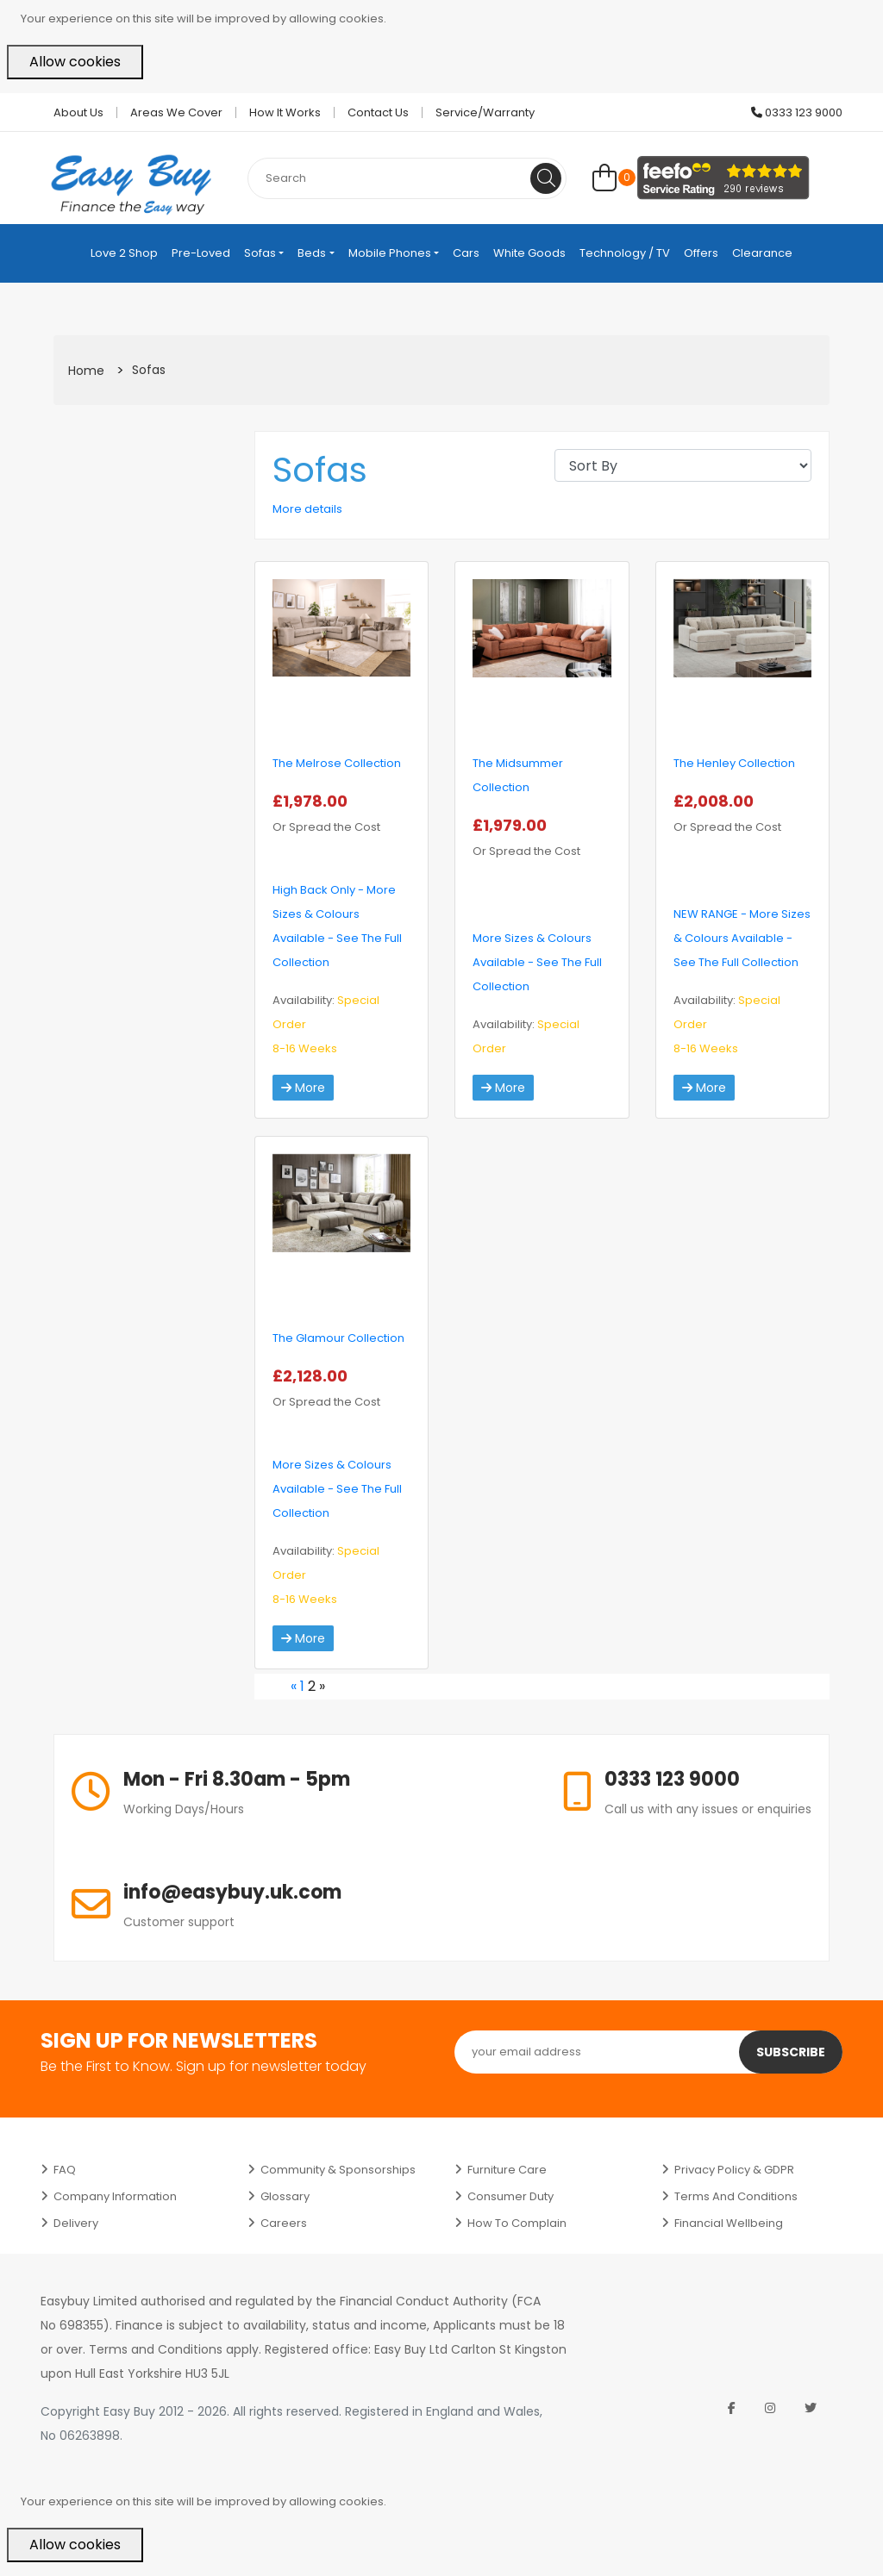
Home (86, 370)
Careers (283, 2223)
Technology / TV (624, 253)
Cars (466, 253)
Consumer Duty (510, 2196)
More (303, 1087)
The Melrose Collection (336, 763)
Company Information (115, 2196)
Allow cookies (75, 62)
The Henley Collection (734, 763)
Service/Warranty (485, 112)
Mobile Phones (389, 253)
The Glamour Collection (338, 1338)
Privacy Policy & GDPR (734, 2169)
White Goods (529, 253)
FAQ (64, 2169)
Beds (311, 253)
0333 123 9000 (796, 112)
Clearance (762, 253)
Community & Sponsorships (338, 2169)
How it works (285, 112)
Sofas (260, 253)
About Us (78, 112)
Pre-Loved (201, 253)
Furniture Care (507, 2169)
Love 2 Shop (124, 253)
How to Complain (517, 2223)
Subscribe (790, 2052)
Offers (701, 253)
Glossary (285, 2196)
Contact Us (378, 112)
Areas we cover (176, 112)
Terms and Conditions (736, 2196)
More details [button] (307, 509)
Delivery (75, 2223)
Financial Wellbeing (728, 2223)
